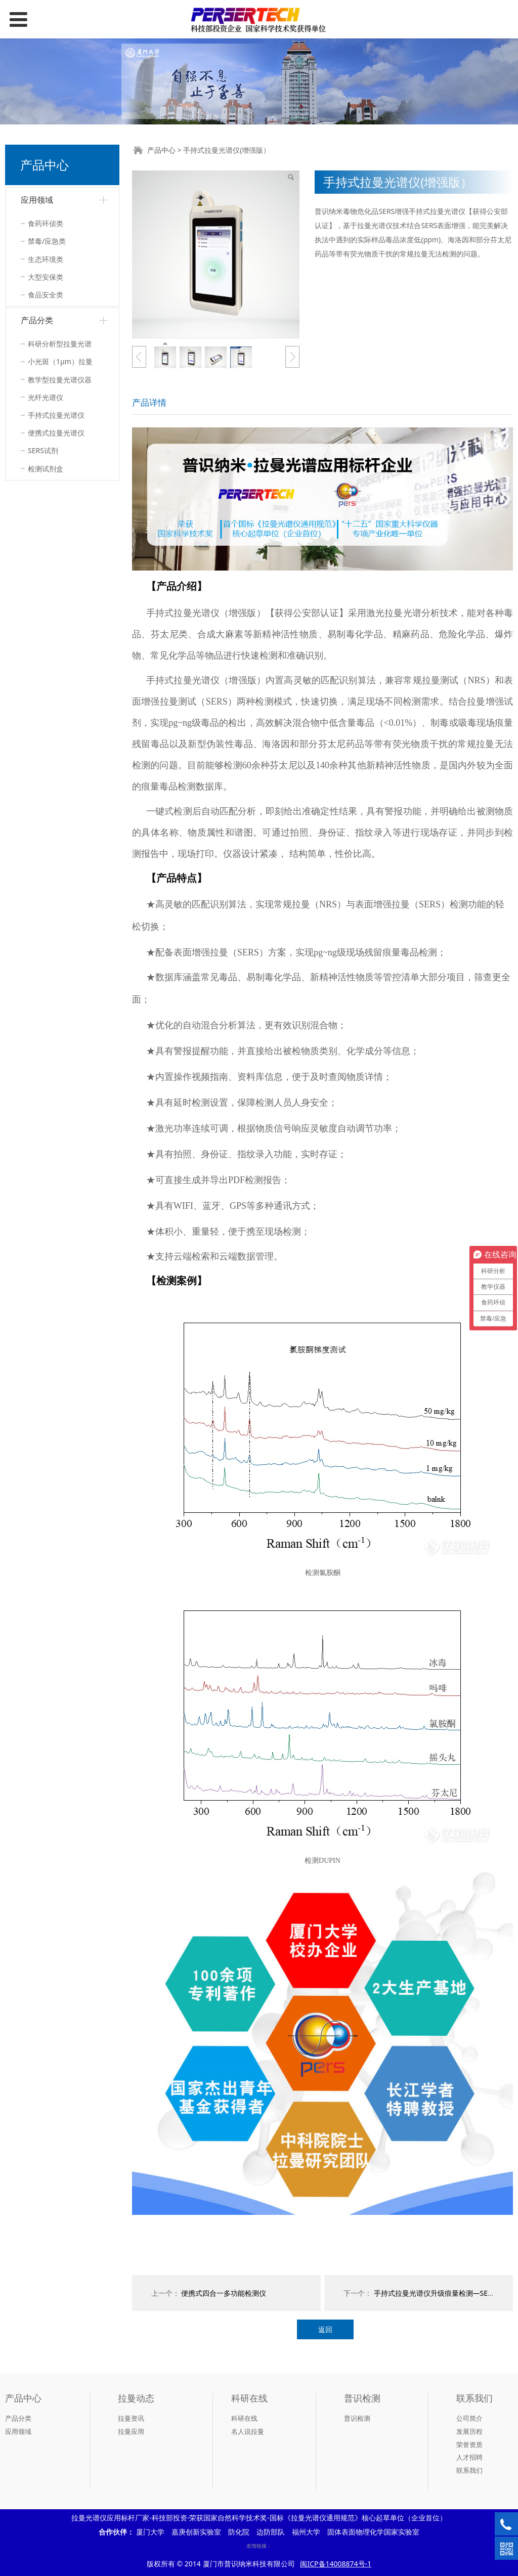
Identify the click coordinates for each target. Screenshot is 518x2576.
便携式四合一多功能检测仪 (223, 2293)
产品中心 (161, 150)
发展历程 (469, 2431)
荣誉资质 (469, 2444)
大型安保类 (45, 277)
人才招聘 (469, 2457)
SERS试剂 (43, 450)
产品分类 (37, 320)
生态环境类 (45, 259)
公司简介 (469, 2418)
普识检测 (357, 2418)
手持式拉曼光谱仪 (56, 415)
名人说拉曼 (247, 2431)
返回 (325, 2329)
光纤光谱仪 (45, 397)
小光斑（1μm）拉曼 (60, 361)
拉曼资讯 (131, 2418)
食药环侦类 (45, 223)
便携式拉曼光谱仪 (56, 433)
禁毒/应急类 (47, 241)
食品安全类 (45, 294)
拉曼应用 (131, 2431)
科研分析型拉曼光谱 (60, 343)
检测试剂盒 (45, 468)
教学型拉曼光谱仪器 (60, 379)
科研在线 (244, 2418)
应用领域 (37, 199)
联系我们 (469, 2470)
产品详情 (149, 402)
